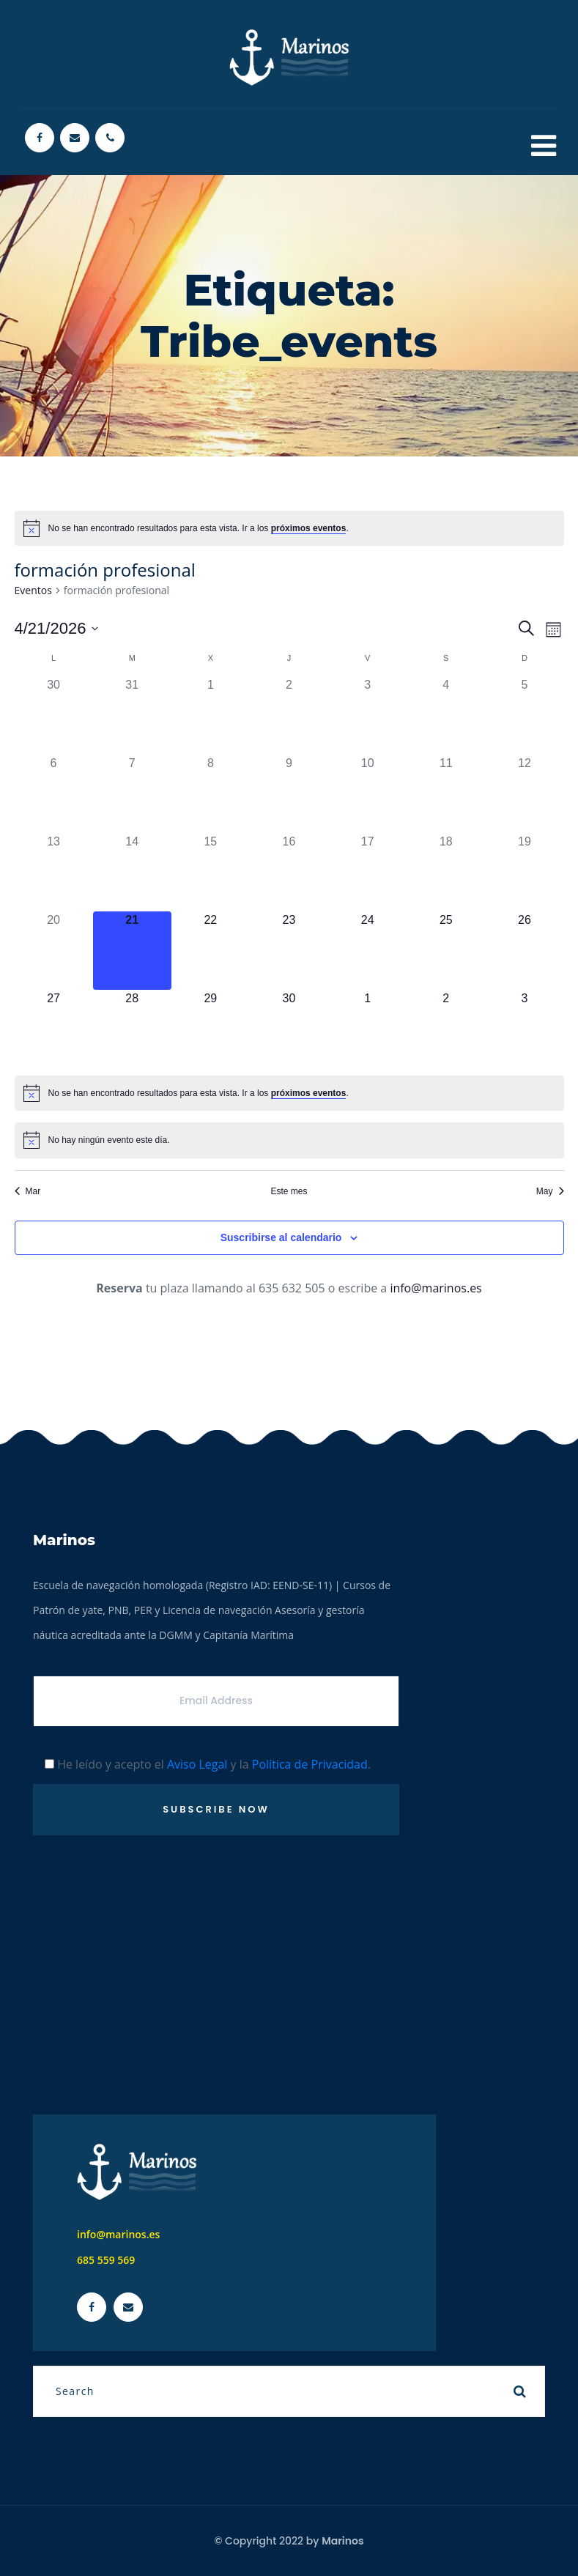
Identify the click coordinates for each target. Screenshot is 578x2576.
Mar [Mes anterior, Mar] (28, 1191)
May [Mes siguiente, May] (550, 1191)
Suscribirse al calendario (281, 1237)
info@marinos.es (435, 1288)
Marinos (342, 2541)
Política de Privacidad (310, 1764)
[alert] (289, 528)
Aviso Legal (197, 1764)
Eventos (33, 590)
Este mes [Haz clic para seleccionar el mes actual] (288, 1191)
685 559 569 (106, 2260)
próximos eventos (309, 528)
